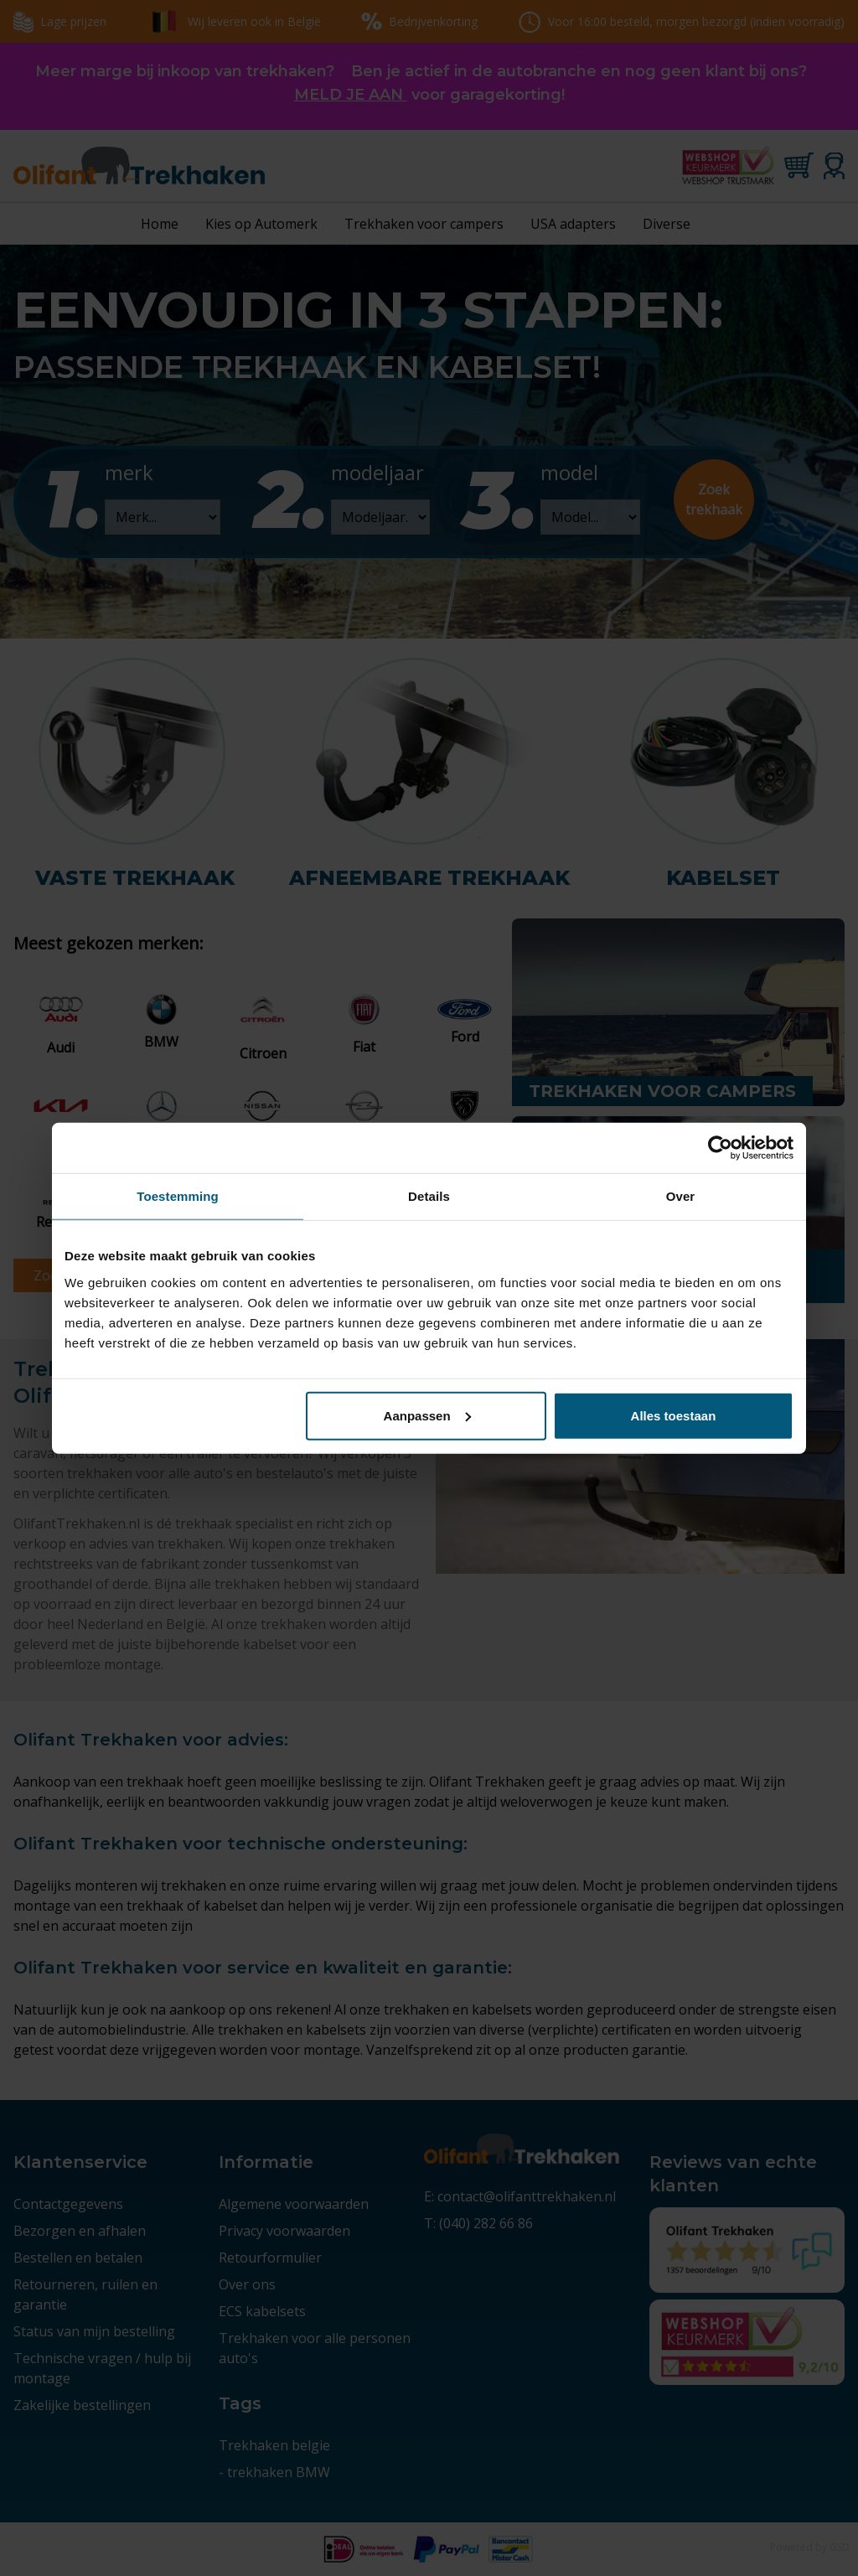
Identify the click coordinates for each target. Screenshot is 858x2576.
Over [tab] (680, 1196)
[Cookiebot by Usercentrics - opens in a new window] (720, 1148)
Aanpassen (427, 1415)
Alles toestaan (673, 1415)
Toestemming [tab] (178, 1196)
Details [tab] (429, 1196)
